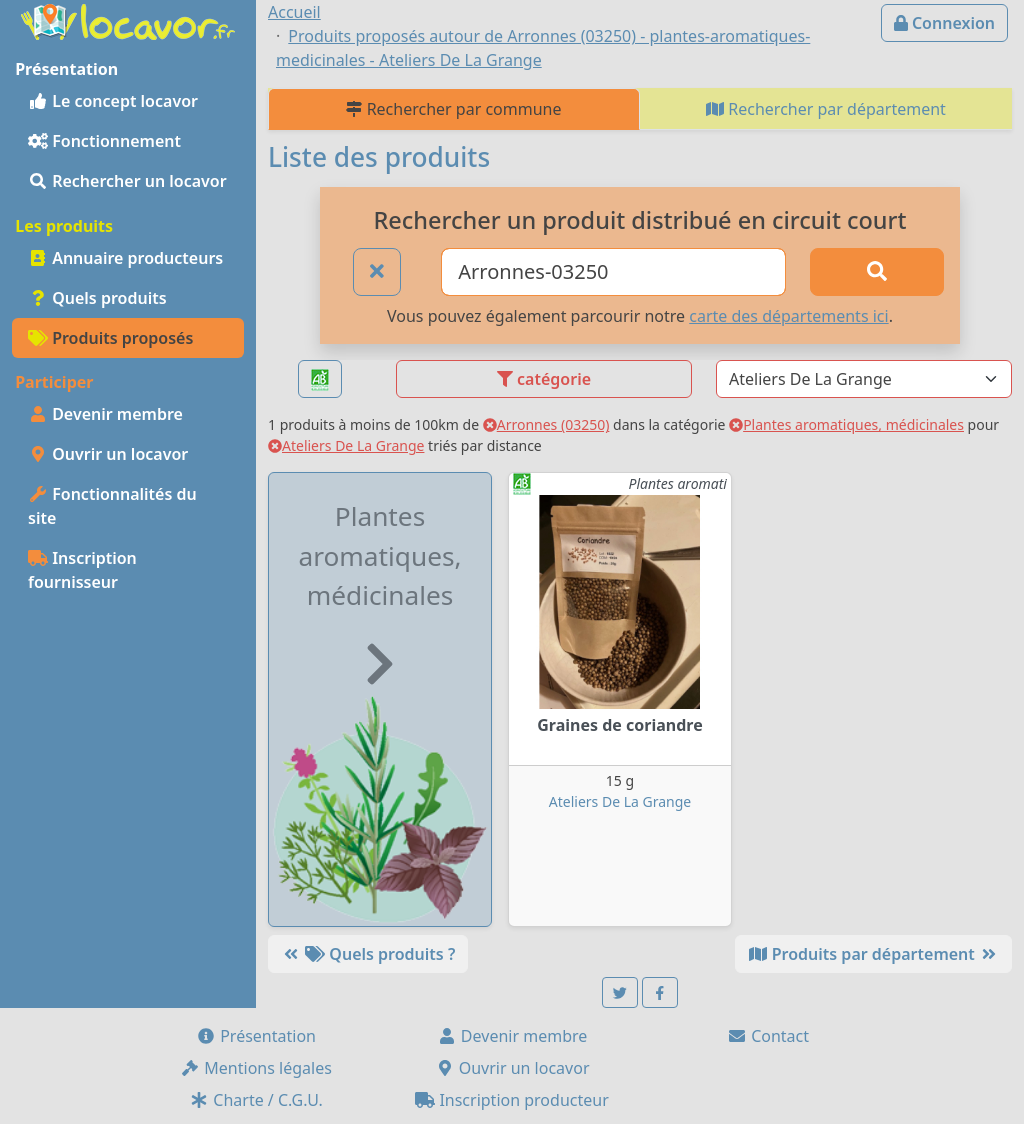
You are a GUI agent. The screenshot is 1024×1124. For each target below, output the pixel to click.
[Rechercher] (877, 272)
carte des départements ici (788, 316)
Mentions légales (256, 1068)
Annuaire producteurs (125, 258)
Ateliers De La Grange (346, 445)
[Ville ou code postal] (613, 272)
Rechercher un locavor (127, 181)
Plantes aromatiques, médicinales (846, 424)
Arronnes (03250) (546, 424)
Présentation (256, 1036)
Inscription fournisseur (82, 570)
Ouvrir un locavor (108, 454)
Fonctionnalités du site (112, 506)
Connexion (944, 23)
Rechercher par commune (453, 109)
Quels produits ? (368, 954)
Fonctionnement (104, 141)
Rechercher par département (826, 109)
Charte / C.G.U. (256, 1100)
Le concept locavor (113, 101)
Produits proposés (110, 338)
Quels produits (97, 298)
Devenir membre (105, 414)
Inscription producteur (512, 1100)
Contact (768, 1036)
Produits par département (873, 954)
